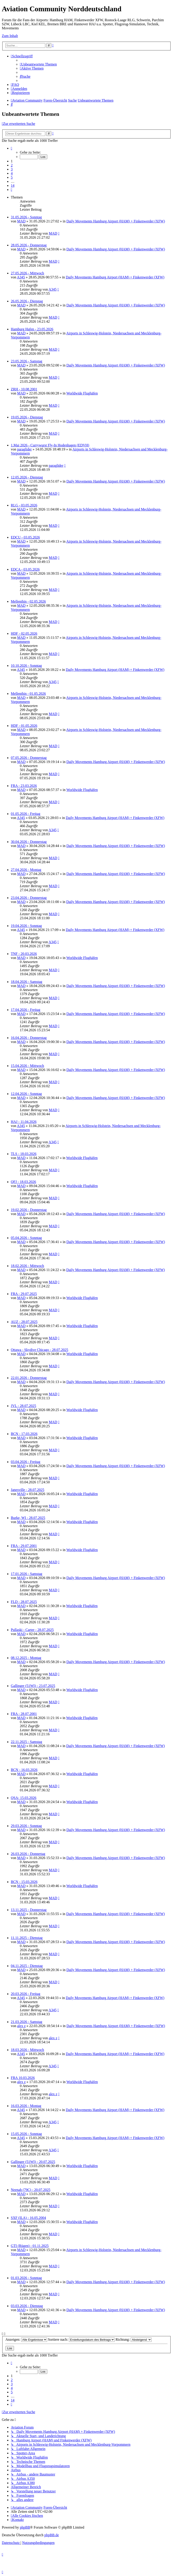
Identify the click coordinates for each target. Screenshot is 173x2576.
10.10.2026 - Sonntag (26, 665)
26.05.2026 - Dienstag (27, 301)
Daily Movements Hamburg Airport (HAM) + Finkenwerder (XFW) (115, 221)
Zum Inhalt (10, 36)
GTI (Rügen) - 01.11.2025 (30, 2246)
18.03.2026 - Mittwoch (27, 2050)
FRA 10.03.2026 (23, 2078)
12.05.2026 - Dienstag (27, 477)
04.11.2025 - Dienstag (27, 1966)
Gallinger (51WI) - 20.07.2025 (33, 2162)
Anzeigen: (26, 2339)
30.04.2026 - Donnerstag (29, 842)
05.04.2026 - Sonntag (26, 1238)
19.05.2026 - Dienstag (27, 417)
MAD (21, 221)
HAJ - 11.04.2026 (23, 1122)
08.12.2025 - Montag (26, 1658)
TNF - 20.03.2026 (24, 954)
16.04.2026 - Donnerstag (29, 1038)
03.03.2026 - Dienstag (27, 2306)
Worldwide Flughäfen (82, 393)
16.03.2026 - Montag (26, 2106)
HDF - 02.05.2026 (24, 633)
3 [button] (12, 169)
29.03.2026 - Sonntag (26, 1826)
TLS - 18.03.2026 (23, 1154)
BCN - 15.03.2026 (24, 1882)
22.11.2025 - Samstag (26, 1742)
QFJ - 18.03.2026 (23, 1182)
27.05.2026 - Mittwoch (27, 273)
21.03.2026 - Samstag (26, 2022)
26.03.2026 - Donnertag (28, 1854)
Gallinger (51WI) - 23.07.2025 (33, 1686)
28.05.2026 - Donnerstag (29, 245)
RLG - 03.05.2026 (24, 505)
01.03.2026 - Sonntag (26, 2278)
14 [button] (12, 185)
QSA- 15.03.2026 (23, 1798)
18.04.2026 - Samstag (26, 982)
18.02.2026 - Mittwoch (27, 1266)
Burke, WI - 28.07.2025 (28, 1518)
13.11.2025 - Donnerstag (29, 1910)
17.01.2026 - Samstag (26, 1574)
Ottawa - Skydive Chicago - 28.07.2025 (39, 1350)
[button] (11, 148)
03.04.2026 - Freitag (25, 1462)
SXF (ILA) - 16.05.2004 (28, 2218)
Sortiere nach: (81, 2339)
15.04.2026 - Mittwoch (27, 1066)
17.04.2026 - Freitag (25, 1010)
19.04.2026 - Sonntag (26, 926)
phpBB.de (51, 2535)
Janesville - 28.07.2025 (27, 1490)
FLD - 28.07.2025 (24, 1602)
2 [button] (12, 165)
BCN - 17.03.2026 (24, 1434)
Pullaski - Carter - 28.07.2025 (32, 1630)
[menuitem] (38, 64)
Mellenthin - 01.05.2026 (28, 693)
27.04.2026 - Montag (26, 870)
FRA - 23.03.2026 (24, 786)
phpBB (25, 2527)
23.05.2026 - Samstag (26, 361)
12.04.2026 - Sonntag (26, 1094)
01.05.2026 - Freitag (25, 814)
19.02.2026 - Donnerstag (29, 1210)
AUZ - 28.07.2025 (24, 1322)
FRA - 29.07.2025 (24, 1294)
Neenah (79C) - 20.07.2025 (30, 2190)
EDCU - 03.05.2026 (25, 537)
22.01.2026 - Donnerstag (29, 1378)
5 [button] (12, 177)
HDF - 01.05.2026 (24, 726)
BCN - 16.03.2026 (24, 1770)
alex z (21, 2026)
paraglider (24, 449)
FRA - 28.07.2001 (24, 1714)
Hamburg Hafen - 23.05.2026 (32, 329)
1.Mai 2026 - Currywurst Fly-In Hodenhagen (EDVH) (50, 445)
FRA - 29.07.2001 (24, 1546)
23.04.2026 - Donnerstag (29, 898)
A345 (21, 277)
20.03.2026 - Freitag (25, 1994)
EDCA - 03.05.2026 (25, 569)
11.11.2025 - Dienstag (27, 1938)
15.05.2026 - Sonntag (26, 2134)
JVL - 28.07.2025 (23, 1406)
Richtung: (134, 2339)
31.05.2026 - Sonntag (26, 217)
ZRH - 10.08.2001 (24, 389)
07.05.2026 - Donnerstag (29, 758)
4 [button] (12, 173)
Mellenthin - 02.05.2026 (28, 601)
